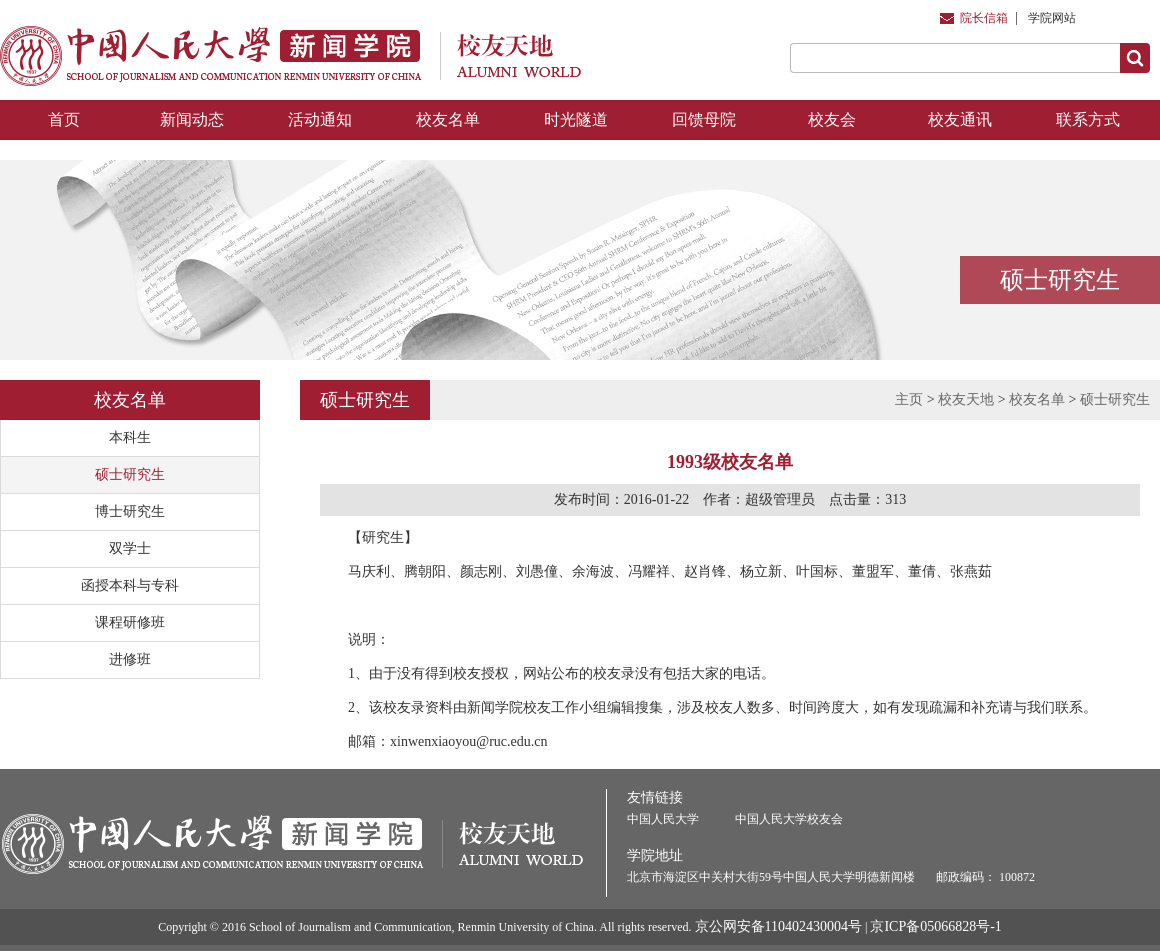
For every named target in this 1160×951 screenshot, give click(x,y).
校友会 (832, 119)
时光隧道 (576, 119)
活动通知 (320, 119)
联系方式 (1088, 119)
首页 (64, 119)
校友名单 (448, 119)
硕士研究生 (130, 474)
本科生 (130, 437)
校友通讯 (960, 119)
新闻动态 (192, 119)
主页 (909, 399)
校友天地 (966, 399)
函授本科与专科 (130, 585)
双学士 (130, 548)
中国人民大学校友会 (789, 819)
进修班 (130, 659)
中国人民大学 (663, 819)
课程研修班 (130, 622)
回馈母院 (704, 119)
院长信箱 (984, 18)
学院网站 (1052, 18)
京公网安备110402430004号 (778, 926)
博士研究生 (130, 511)
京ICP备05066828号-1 (935, 926)
